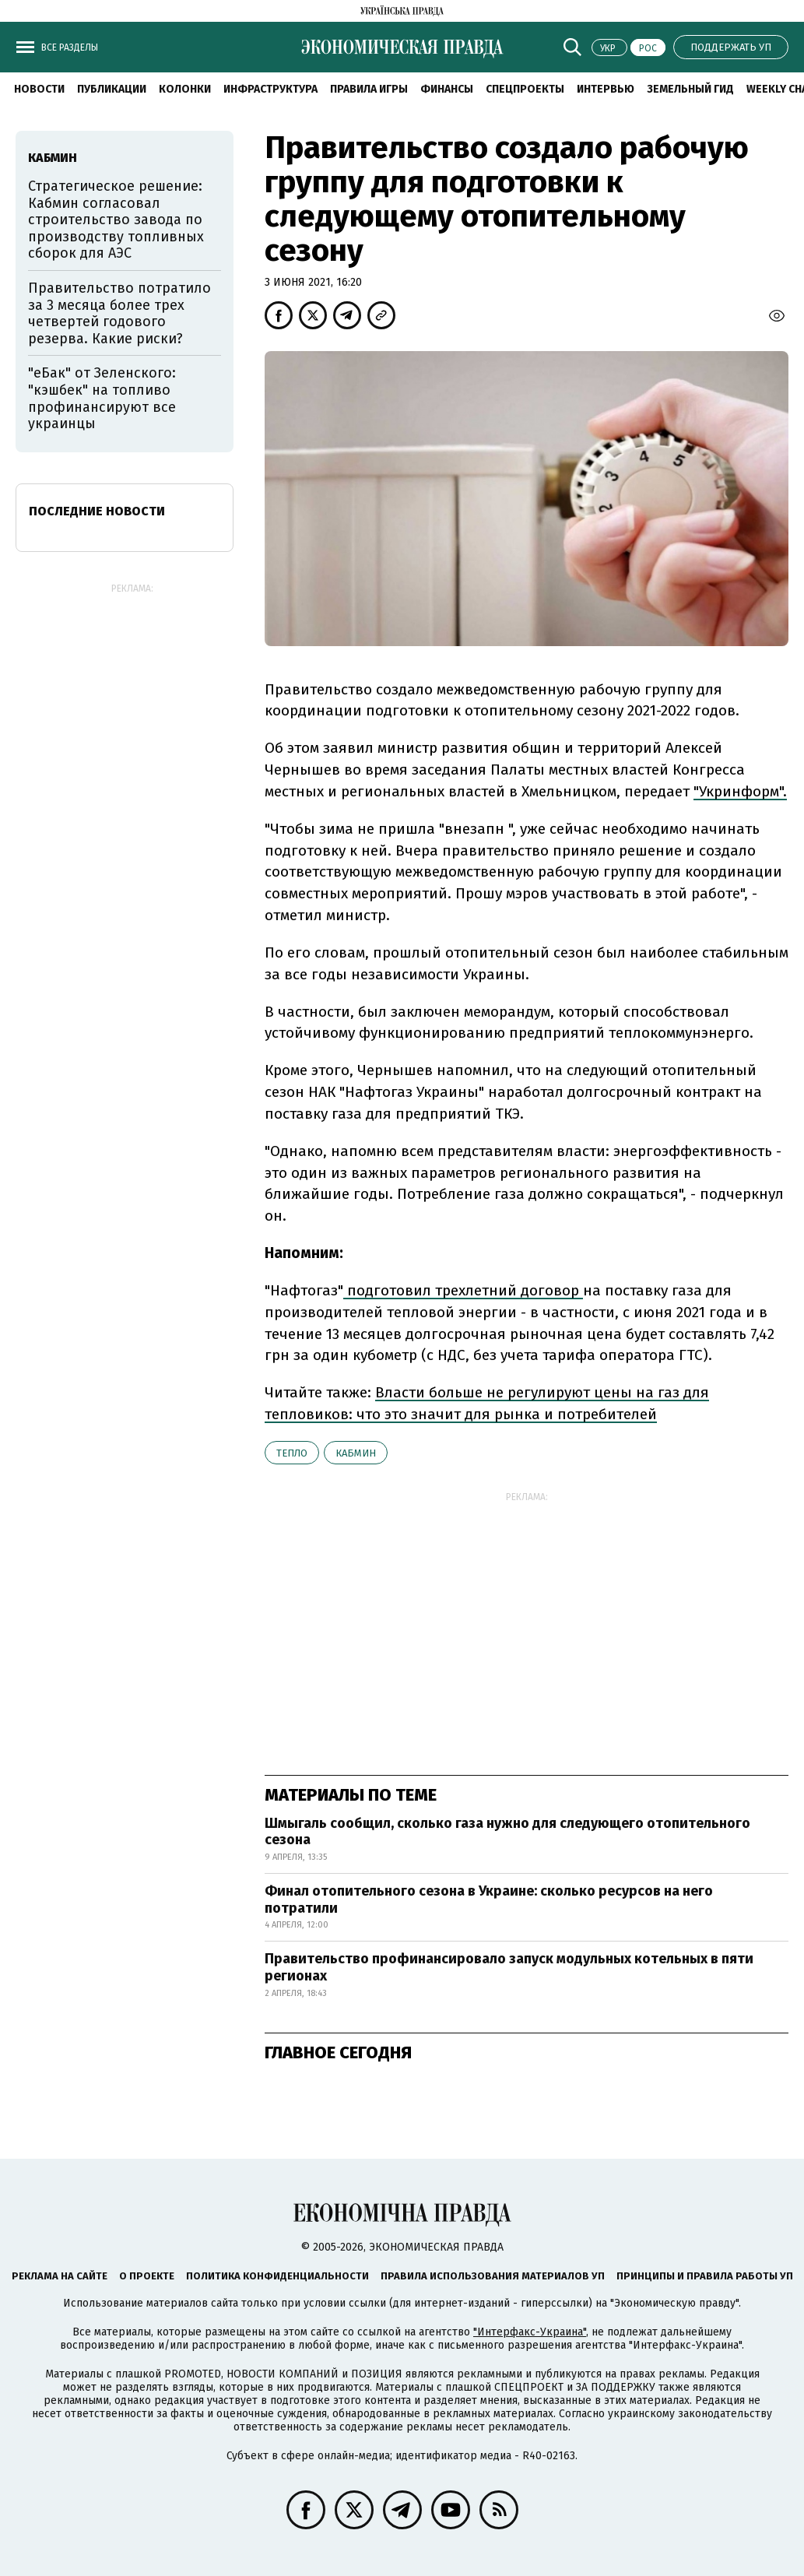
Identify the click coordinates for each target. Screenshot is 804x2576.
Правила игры (369, 89)
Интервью (605, 89)
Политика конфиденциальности (277, 2276)
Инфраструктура (270, 89)
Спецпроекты (525, 89)
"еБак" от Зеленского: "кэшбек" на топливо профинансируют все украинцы (102, 398)
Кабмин (355, 1453)
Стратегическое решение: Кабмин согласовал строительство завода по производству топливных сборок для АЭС (116, 219)
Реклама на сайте (59, 2276)
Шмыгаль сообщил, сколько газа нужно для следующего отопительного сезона (507, 1832)
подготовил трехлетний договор (463, 1290)
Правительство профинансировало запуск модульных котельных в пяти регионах (509, 1967)
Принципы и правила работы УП (704, 2276)
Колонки (185, 89)
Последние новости (97, 511)
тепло (291, 1453)
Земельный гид (690, 89)
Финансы (446, 89)
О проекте (146, 2276)
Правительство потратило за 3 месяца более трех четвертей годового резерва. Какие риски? (119, 313)
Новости (39, 89)
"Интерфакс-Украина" (529, 2332)
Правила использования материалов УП (493, 2276)
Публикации (111, 89)
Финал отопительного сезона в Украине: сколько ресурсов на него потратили (489, 1899)
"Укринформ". (740, 791)
